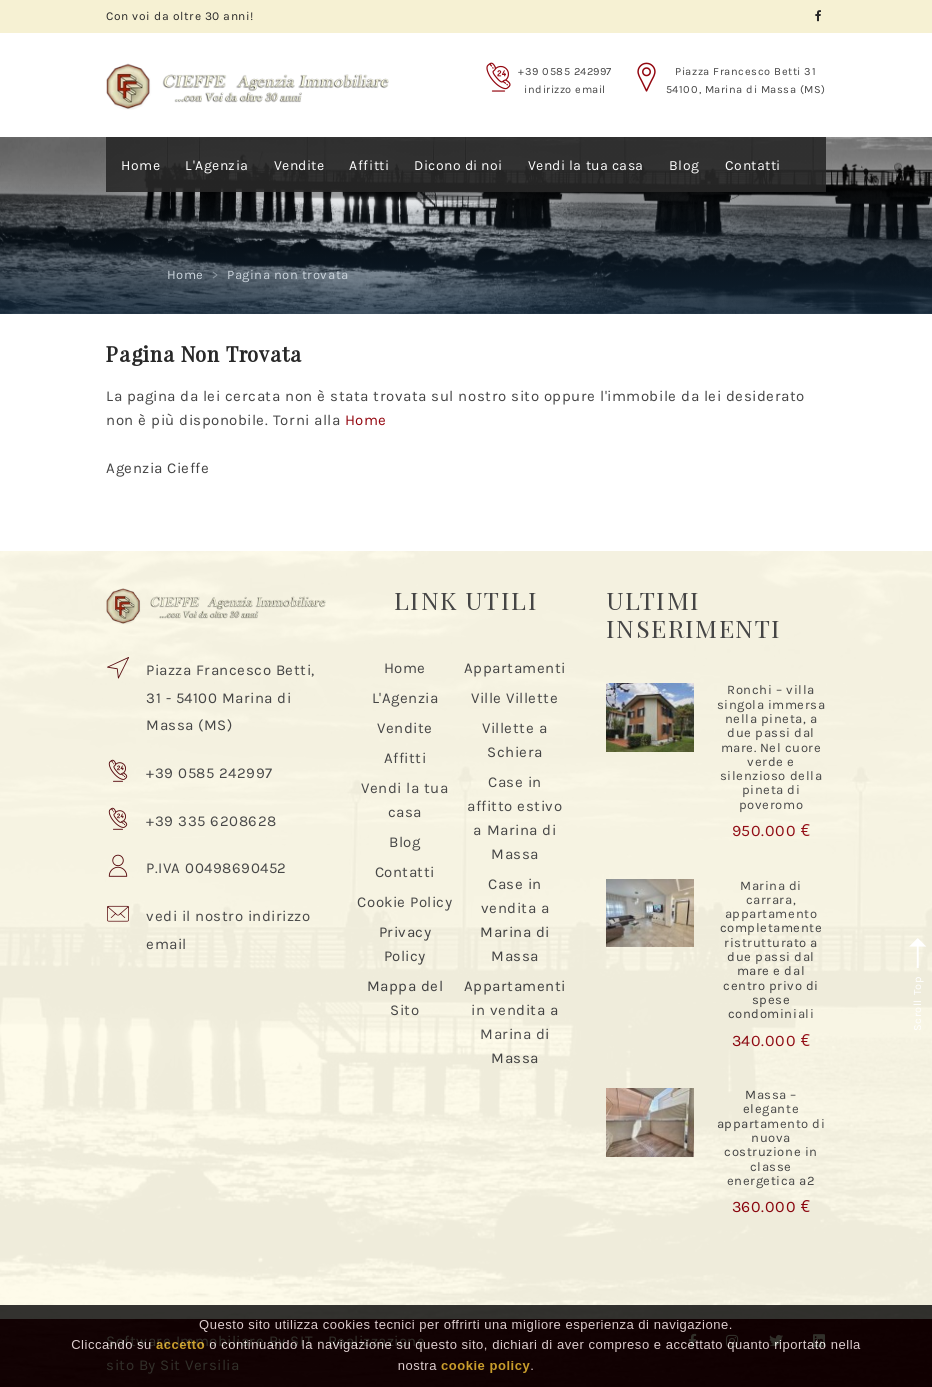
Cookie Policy (404, 902)
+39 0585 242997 (565, 71)
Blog (684, 165)
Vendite (299, 165)
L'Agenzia (217, 165)
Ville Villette (514, 698)
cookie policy (485, 1365)
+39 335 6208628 (211, 821)
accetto (180, 1344)
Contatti (753, 165)
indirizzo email (565, 89)
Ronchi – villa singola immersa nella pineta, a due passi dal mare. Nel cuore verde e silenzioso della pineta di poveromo (771, 746)
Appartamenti (515, 668)
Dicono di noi (458, 165)
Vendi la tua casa (586, 165)
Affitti (369, 165)
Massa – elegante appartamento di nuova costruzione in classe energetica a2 (771, 1137)
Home (140, 165)
